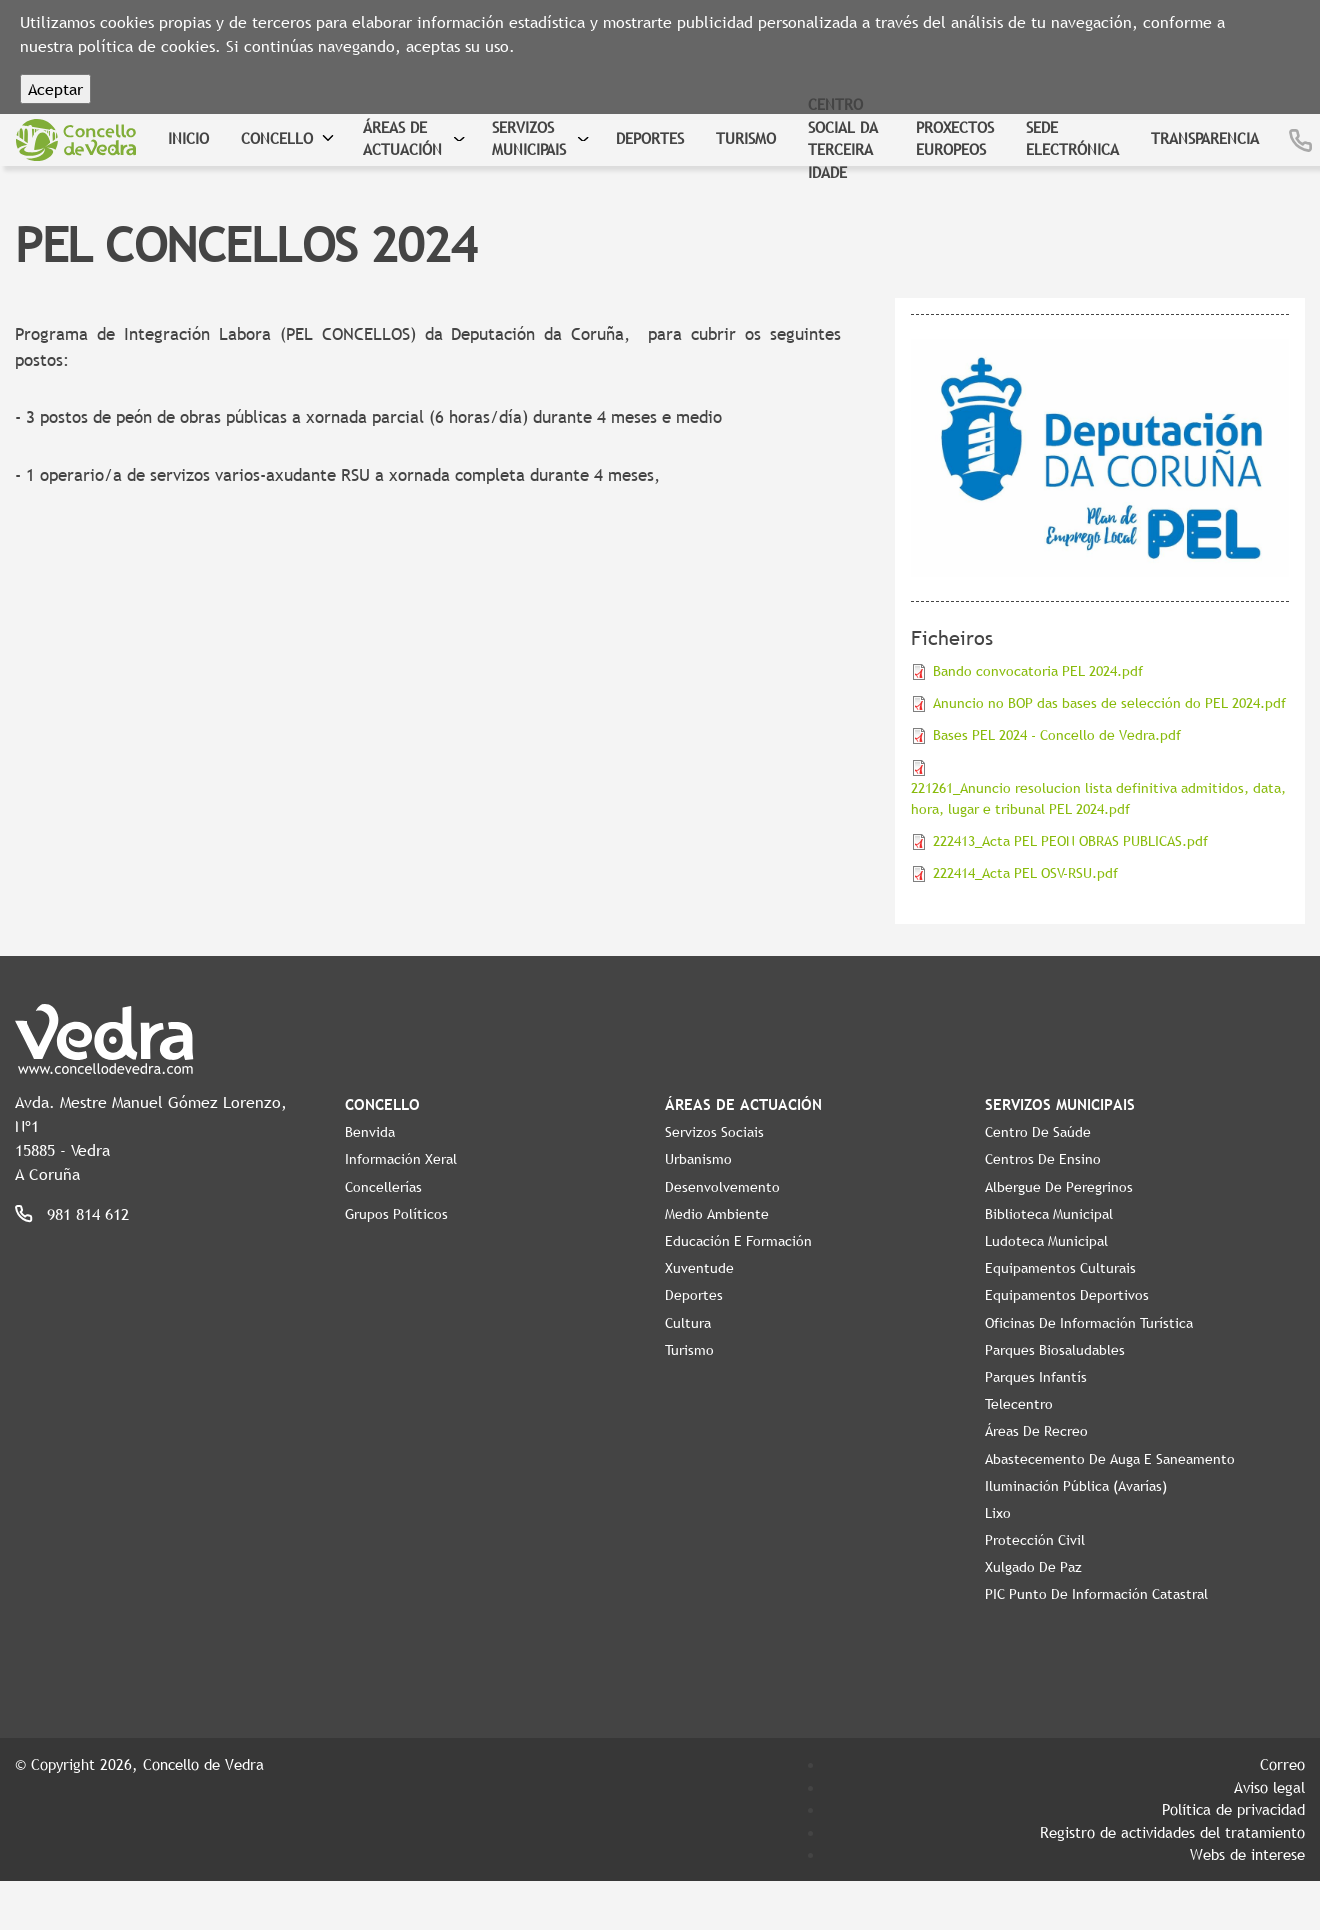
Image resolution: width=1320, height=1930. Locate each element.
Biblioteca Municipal (1049, 1214)
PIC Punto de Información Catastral (1096, 1594)
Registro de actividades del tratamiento (1172, 1832)
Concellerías (383, 1187)
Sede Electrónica (1072, 138)
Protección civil (1035, 1540)
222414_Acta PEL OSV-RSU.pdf (1025, 873)
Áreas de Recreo (1036, 1431)
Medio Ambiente (717, 1214)
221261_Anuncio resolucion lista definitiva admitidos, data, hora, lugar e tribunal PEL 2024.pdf (1098, 798)
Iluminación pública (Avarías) (1076, 1486)
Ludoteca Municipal (1046, 1241)
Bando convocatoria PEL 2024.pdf (1038, 671)
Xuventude (699, 1268)
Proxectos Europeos (955, 138)
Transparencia (1205, 138)
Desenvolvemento (722, 1187)
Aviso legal (1269, 1787)
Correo (1282, 1764)
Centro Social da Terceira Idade (843, 138)
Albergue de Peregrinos (1059, 1187)
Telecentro (1019, 1404)
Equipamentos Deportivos (1067, 1295)
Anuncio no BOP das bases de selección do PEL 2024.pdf (1109, 703)
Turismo (746, 138)
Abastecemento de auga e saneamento (1110, 1459)
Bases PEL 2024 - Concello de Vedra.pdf (1057, 735)
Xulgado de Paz (1033, 1567)
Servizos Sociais (714, 1132)
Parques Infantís (1036, 1377)
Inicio (188, 138)
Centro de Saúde (1038, 1132)
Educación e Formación (738, 1241)
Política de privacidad (1233, 1809)
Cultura (688, 1323)
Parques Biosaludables (1055, 1350)
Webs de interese (1247, 1854)
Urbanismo (698, 1159)
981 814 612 (88, 1214)
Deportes (650, 138)
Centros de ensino (1043, 1159)
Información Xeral (401, 1159)
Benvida (370, 1132)
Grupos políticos (396, 1214)
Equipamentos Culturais (1060, 1268)
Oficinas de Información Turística (1089, 1323)
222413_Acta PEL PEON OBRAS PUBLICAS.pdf (1070, 841)
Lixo (998, 1513)
